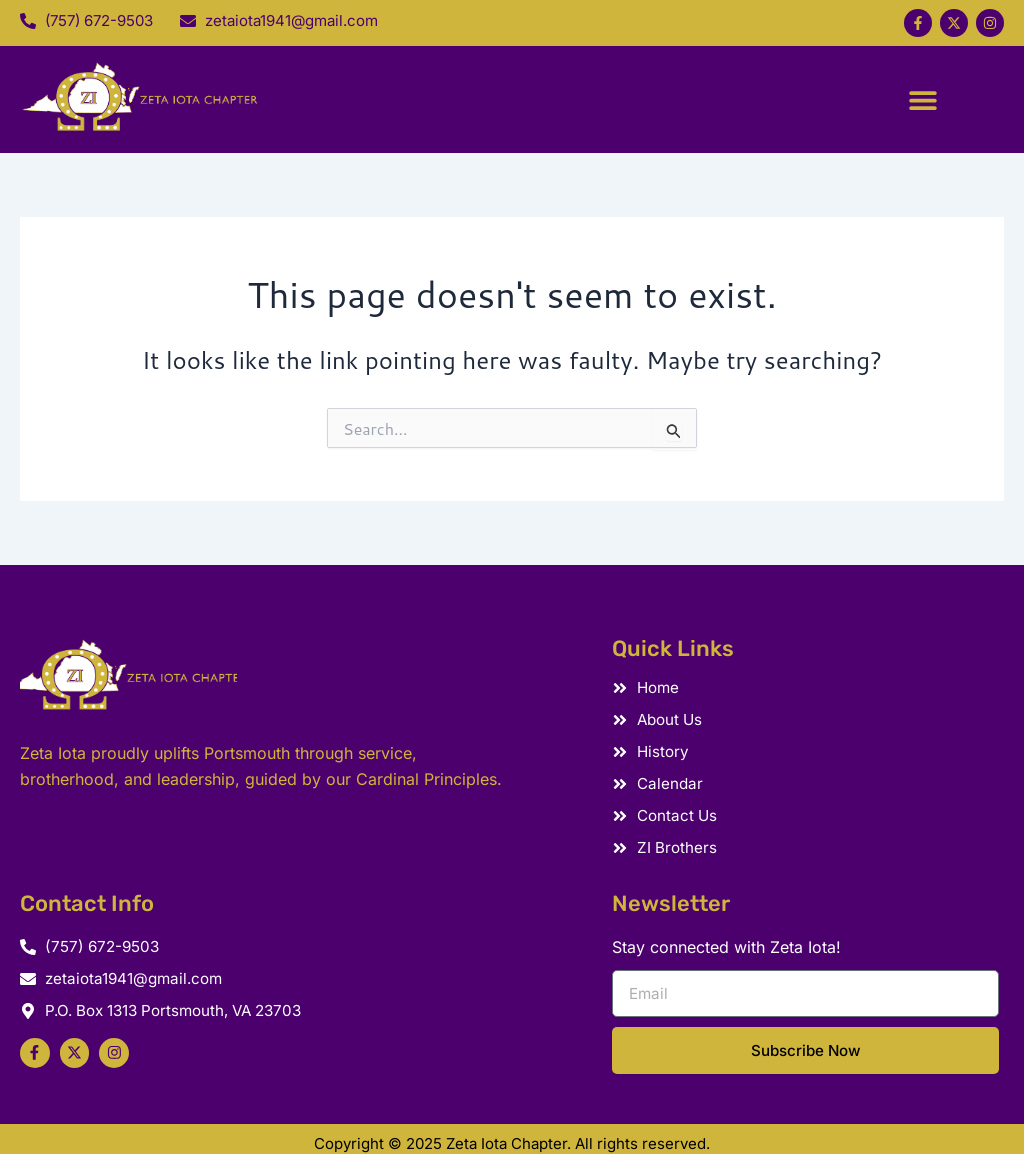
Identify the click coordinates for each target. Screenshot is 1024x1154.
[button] (921, 90)
